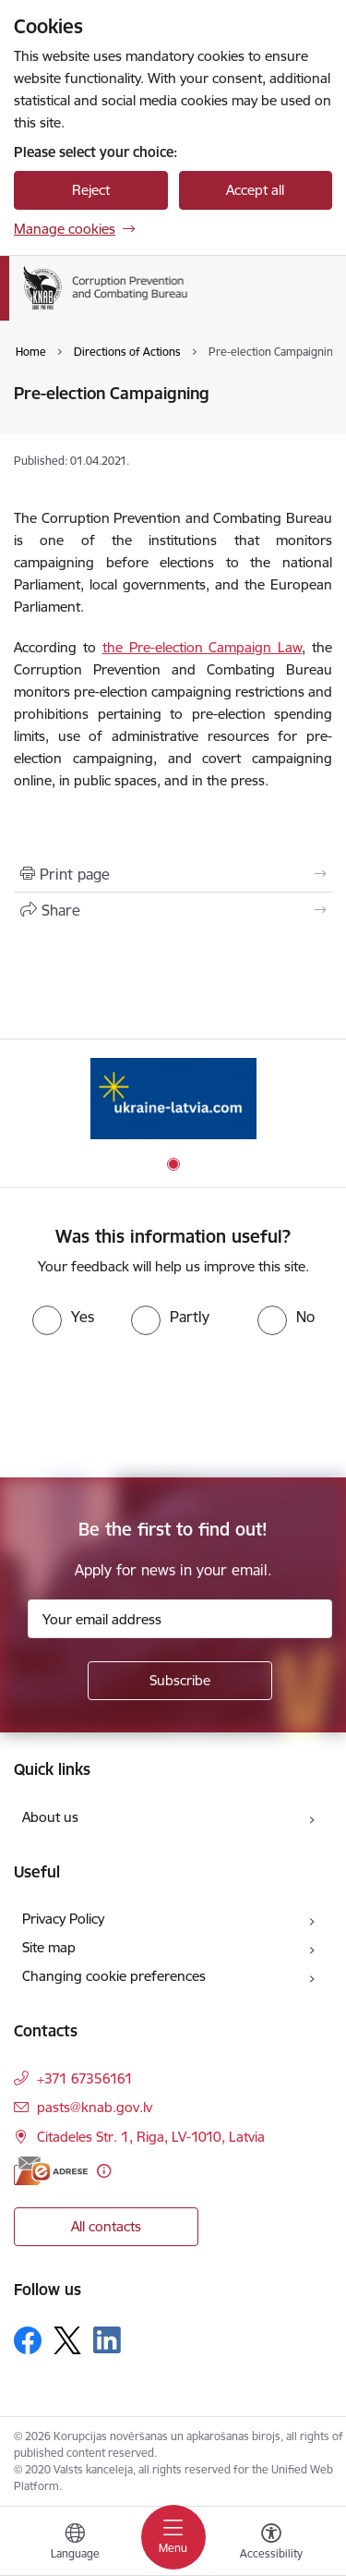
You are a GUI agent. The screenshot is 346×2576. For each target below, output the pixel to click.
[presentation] (154, 1404)
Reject (91, 190)
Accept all (255, 190)
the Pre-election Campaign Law (202, 647)
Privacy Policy (63, 1918)
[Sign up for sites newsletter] (180, 1680)
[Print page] (173, 874)
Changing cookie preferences (114, 1976)
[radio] (63, 1317)
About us (50, 1817)
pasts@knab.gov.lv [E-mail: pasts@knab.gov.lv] (94, 2107)
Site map (49, 1947)
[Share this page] (173, 910)
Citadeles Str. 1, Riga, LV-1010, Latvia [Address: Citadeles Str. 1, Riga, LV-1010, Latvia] (151, 2136)
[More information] (104, 2171)
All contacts (106, 2226)
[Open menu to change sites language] (74, 2543)
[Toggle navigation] (173, 2537)
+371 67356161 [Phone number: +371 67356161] (85, 2078)
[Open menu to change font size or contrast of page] (271, 2543)
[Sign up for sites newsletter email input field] (180, 1618)
